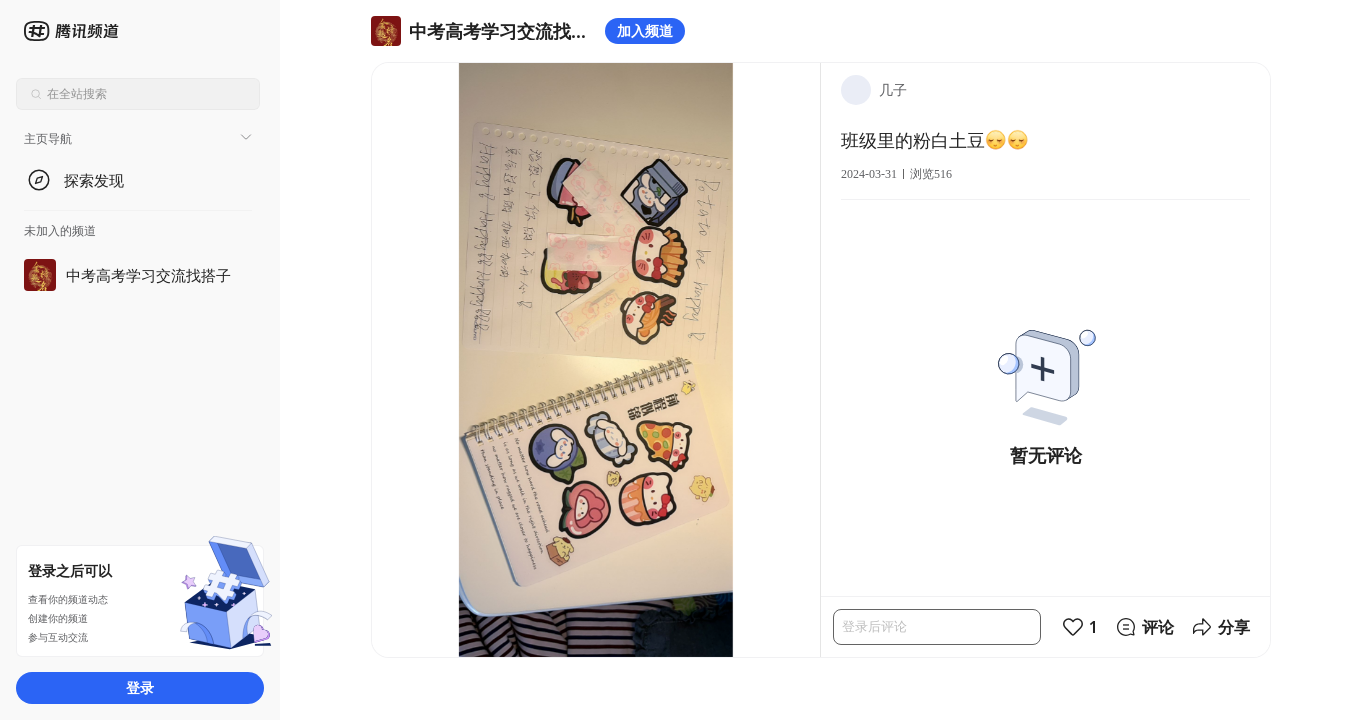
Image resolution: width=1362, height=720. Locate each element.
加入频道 (645, 30)
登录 (140, 687)
